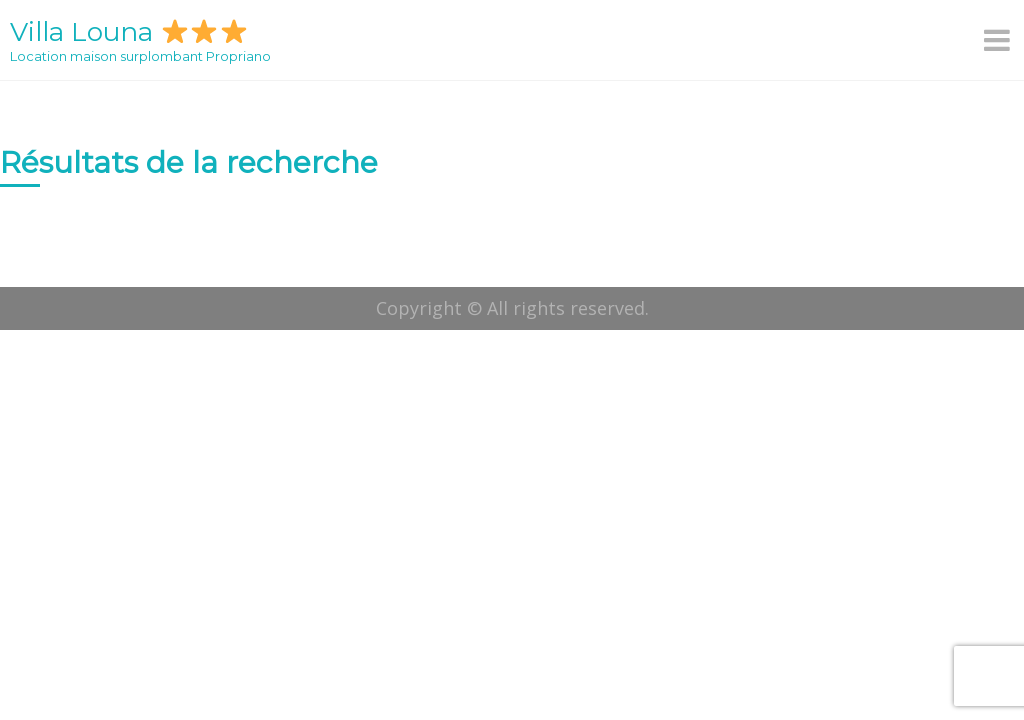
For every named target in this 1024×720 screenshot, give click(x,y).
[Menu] (999, 40)
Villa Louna (128, 32)
